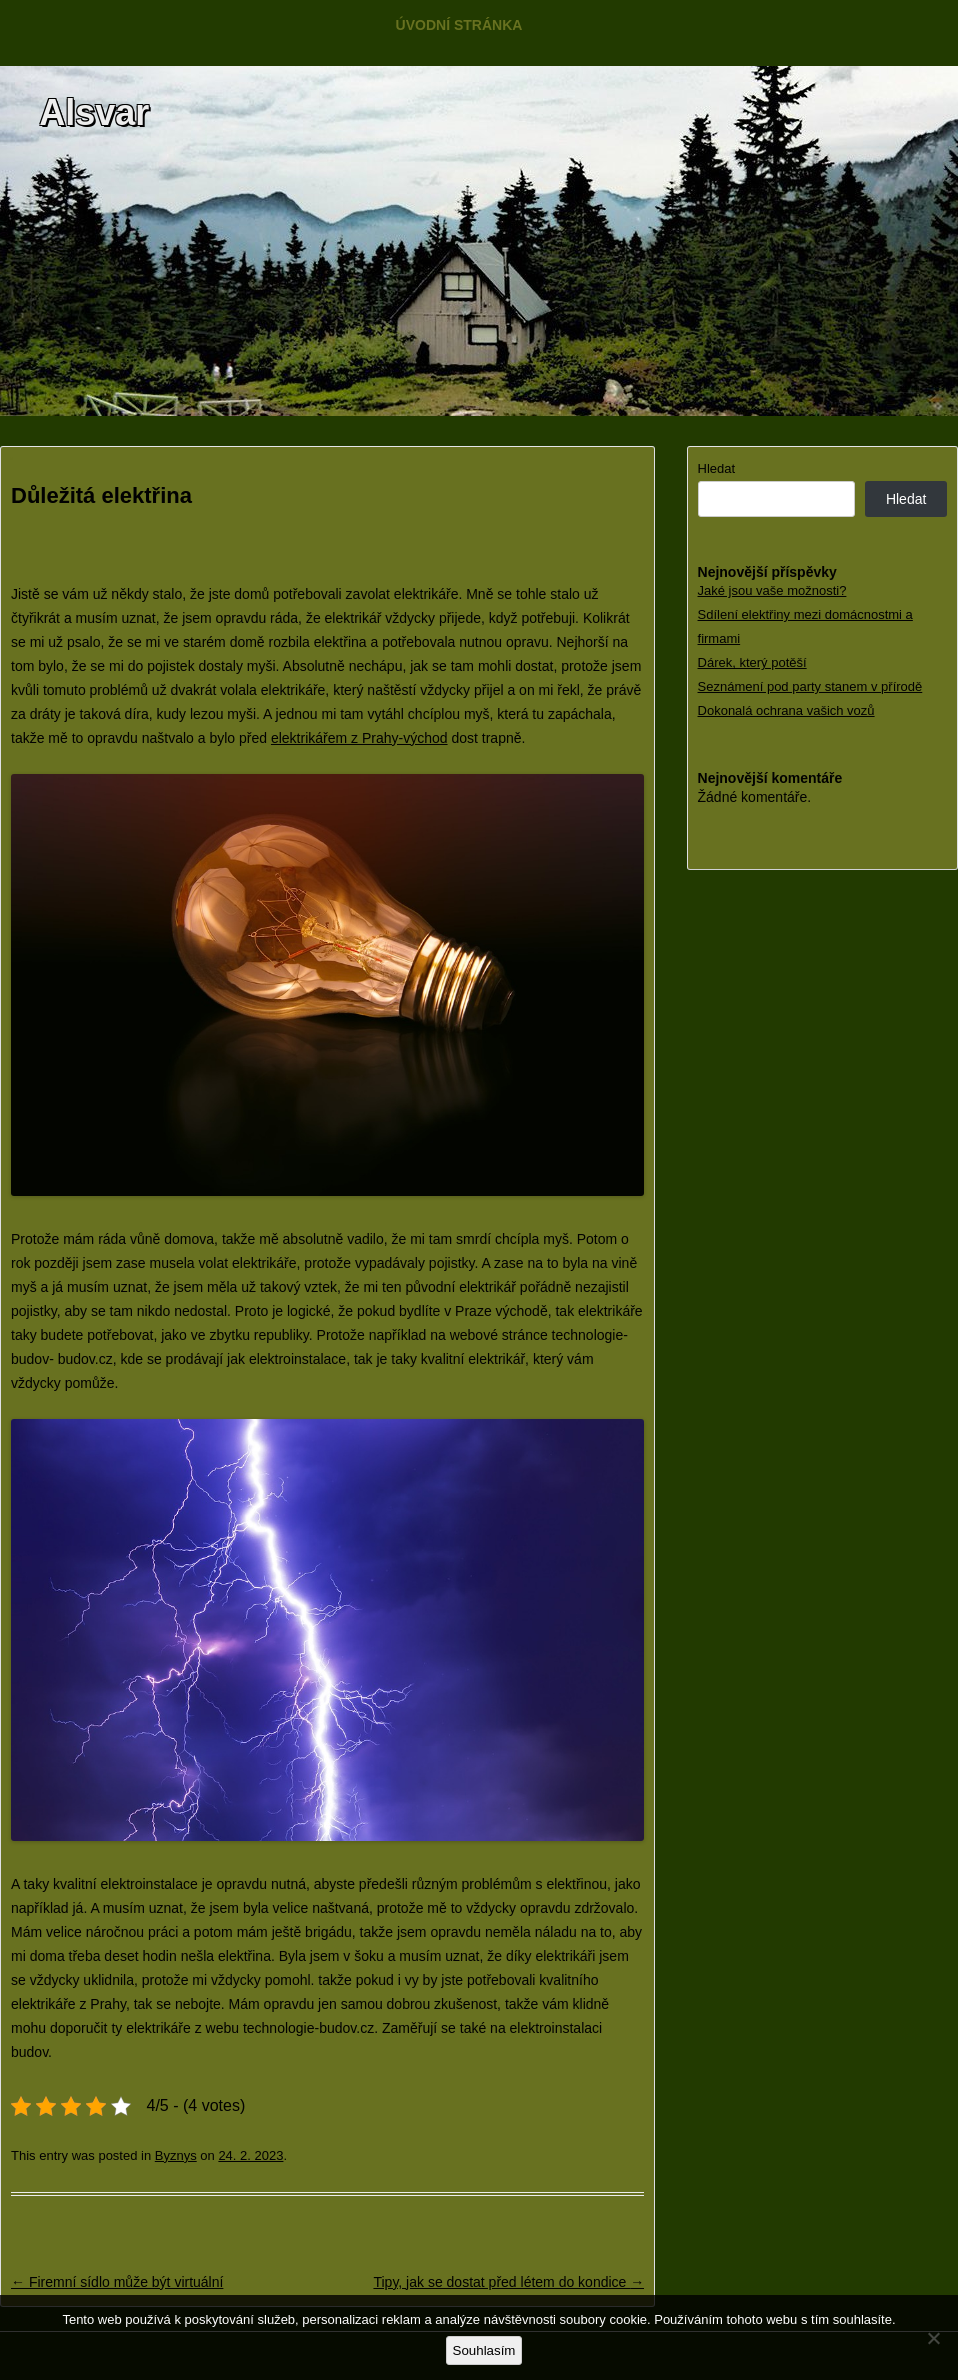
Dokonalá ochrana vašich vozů (786, 710)
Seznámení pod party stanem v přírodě (810, 686)
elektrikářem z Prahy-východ (359, 738)
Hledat (717, 468)
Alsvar (94, 112)
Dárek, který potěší (752, 662)
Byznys (176, 2155)
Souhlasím (484, 2350)
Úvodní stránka (459, 25)
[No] (933, 2338)
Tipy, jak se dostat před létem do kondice (508, 2282)
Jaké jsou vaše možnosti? (772, 590)
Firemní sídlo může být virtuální (117, 2282)
